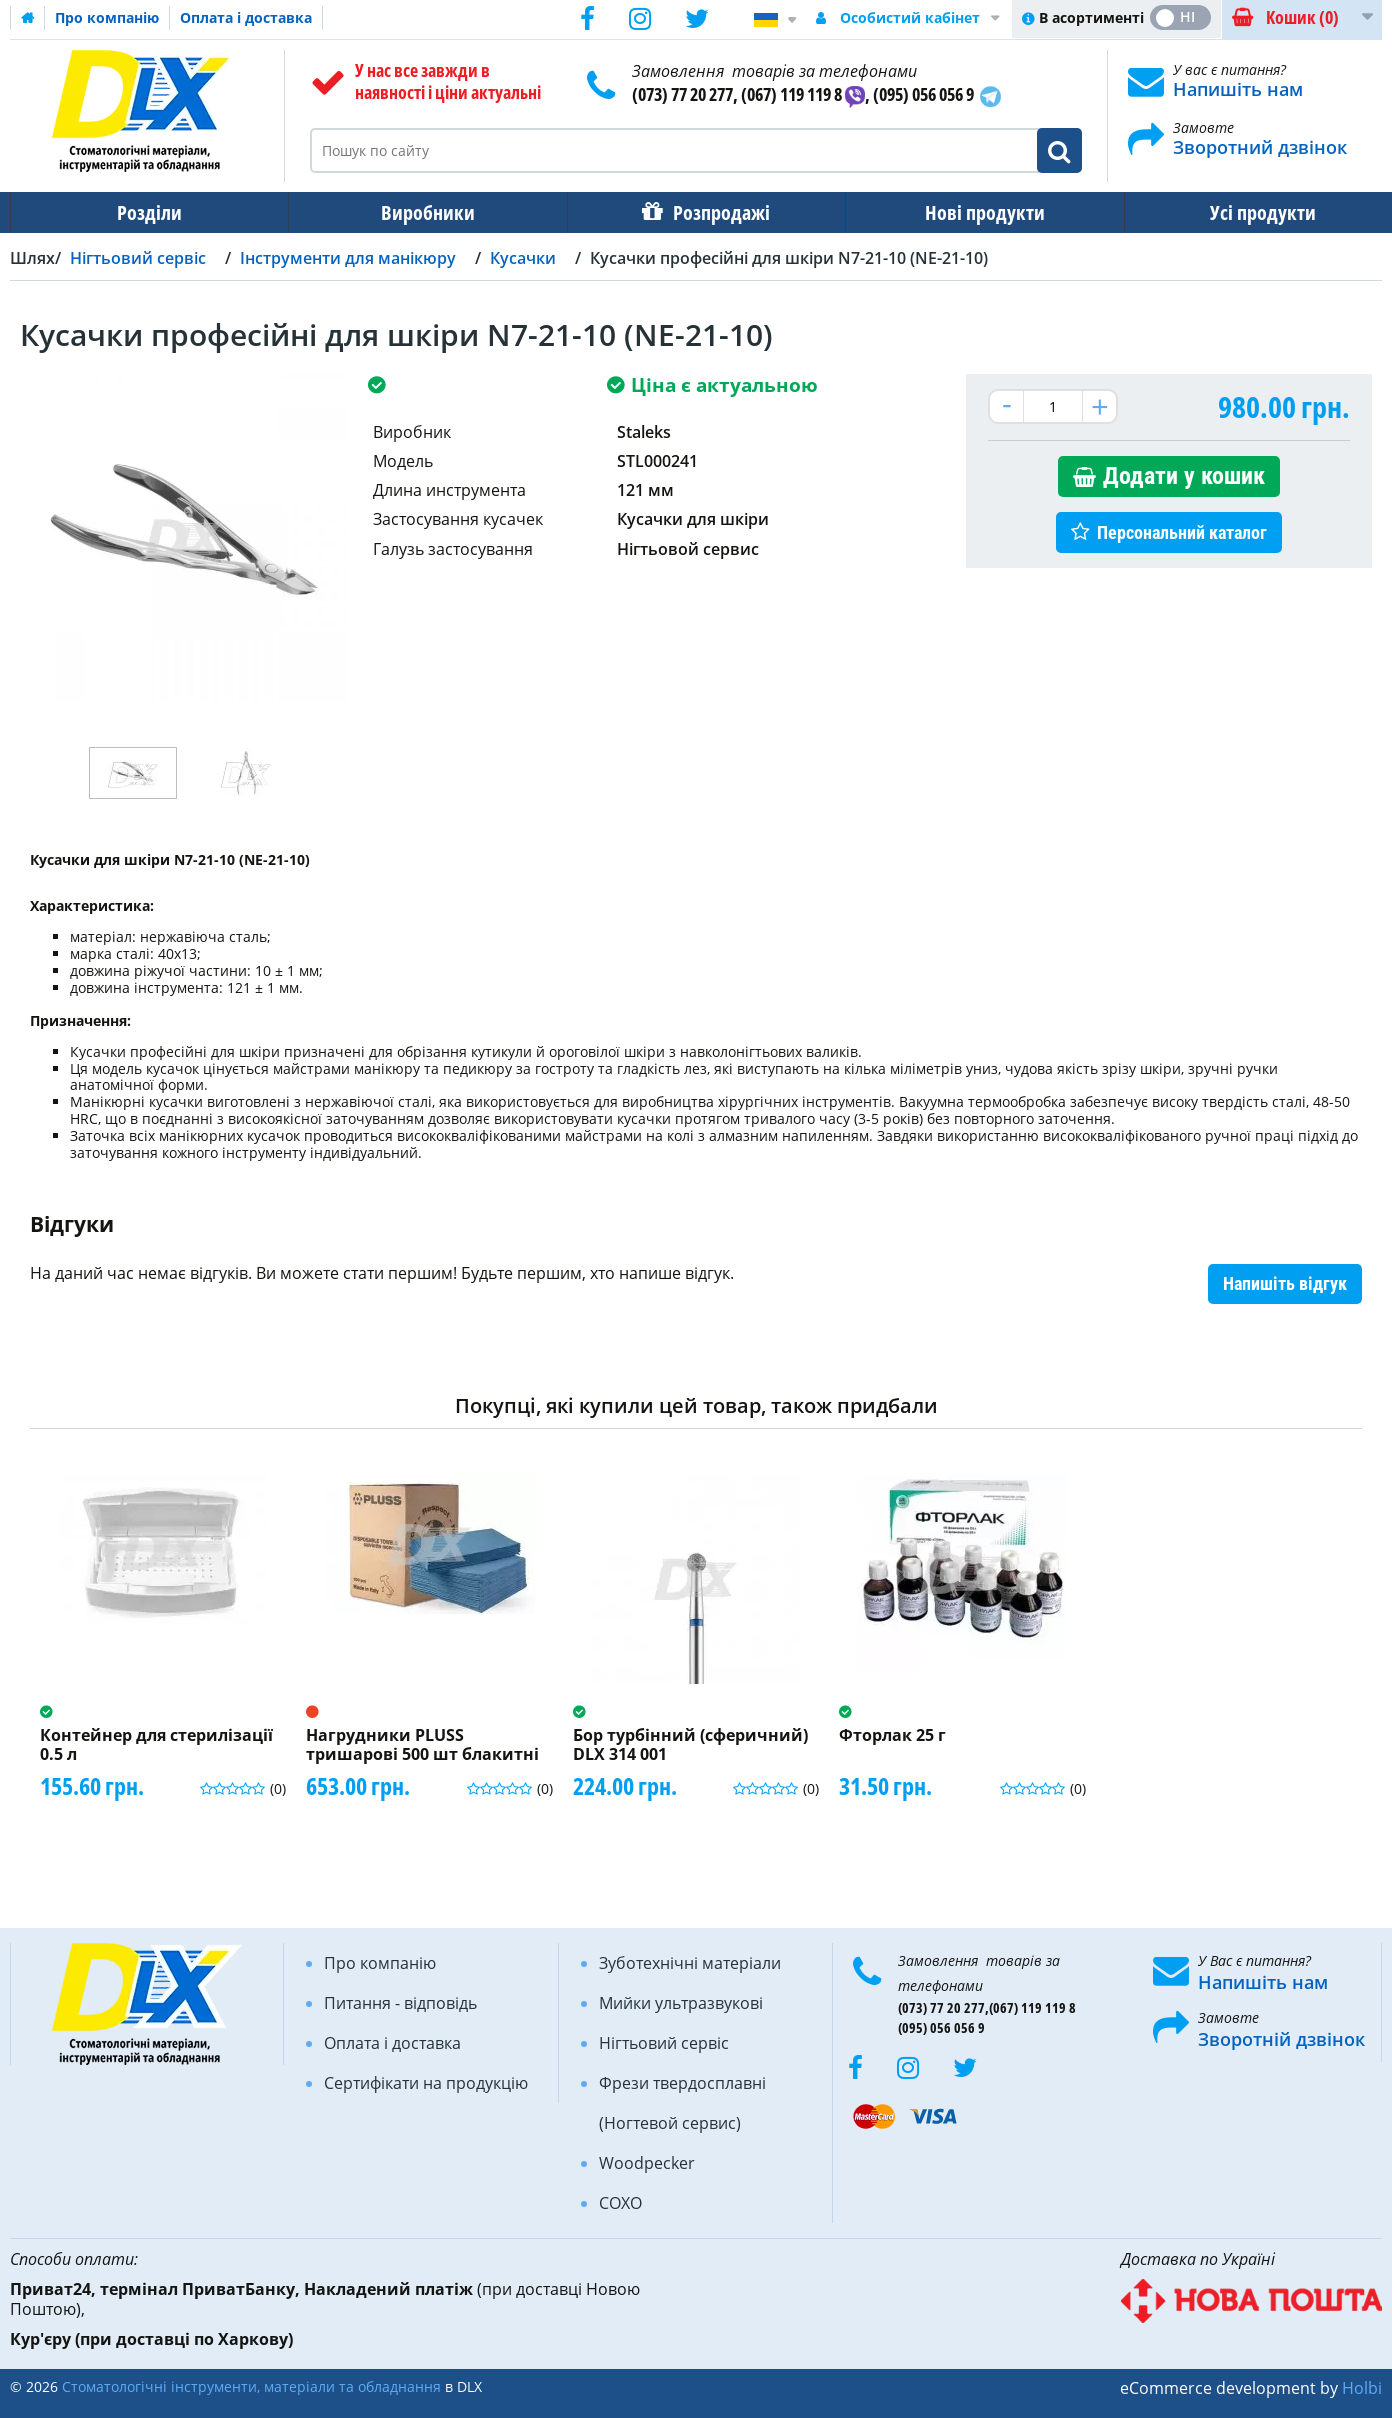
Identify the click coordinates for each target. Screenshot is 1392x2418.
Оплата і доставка (246, 17)
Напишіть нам (1238, 89)
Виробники (422, 212)
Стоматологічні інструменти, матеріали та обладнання (251, 2386)
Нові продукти (971, 212)
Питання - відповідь (400, 2003)
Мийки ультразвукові (681, 2003)
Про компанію (107, 17)
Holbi (1362, 2388)
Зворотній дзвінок (1281, 2039)
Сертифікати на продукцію (426, 2083)
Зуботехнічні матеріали (690, 1963)
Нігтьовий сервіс (664, 2043)
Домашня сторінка (28, 18)
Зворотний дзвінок (1260, 147)
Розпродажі (711, 212)
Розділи (147, 212)
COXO (620, 2203)
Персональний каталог (1182, 532)
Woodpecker (647, 2163)
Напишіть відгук (1285, 1283)
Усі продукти (1245, 212)
